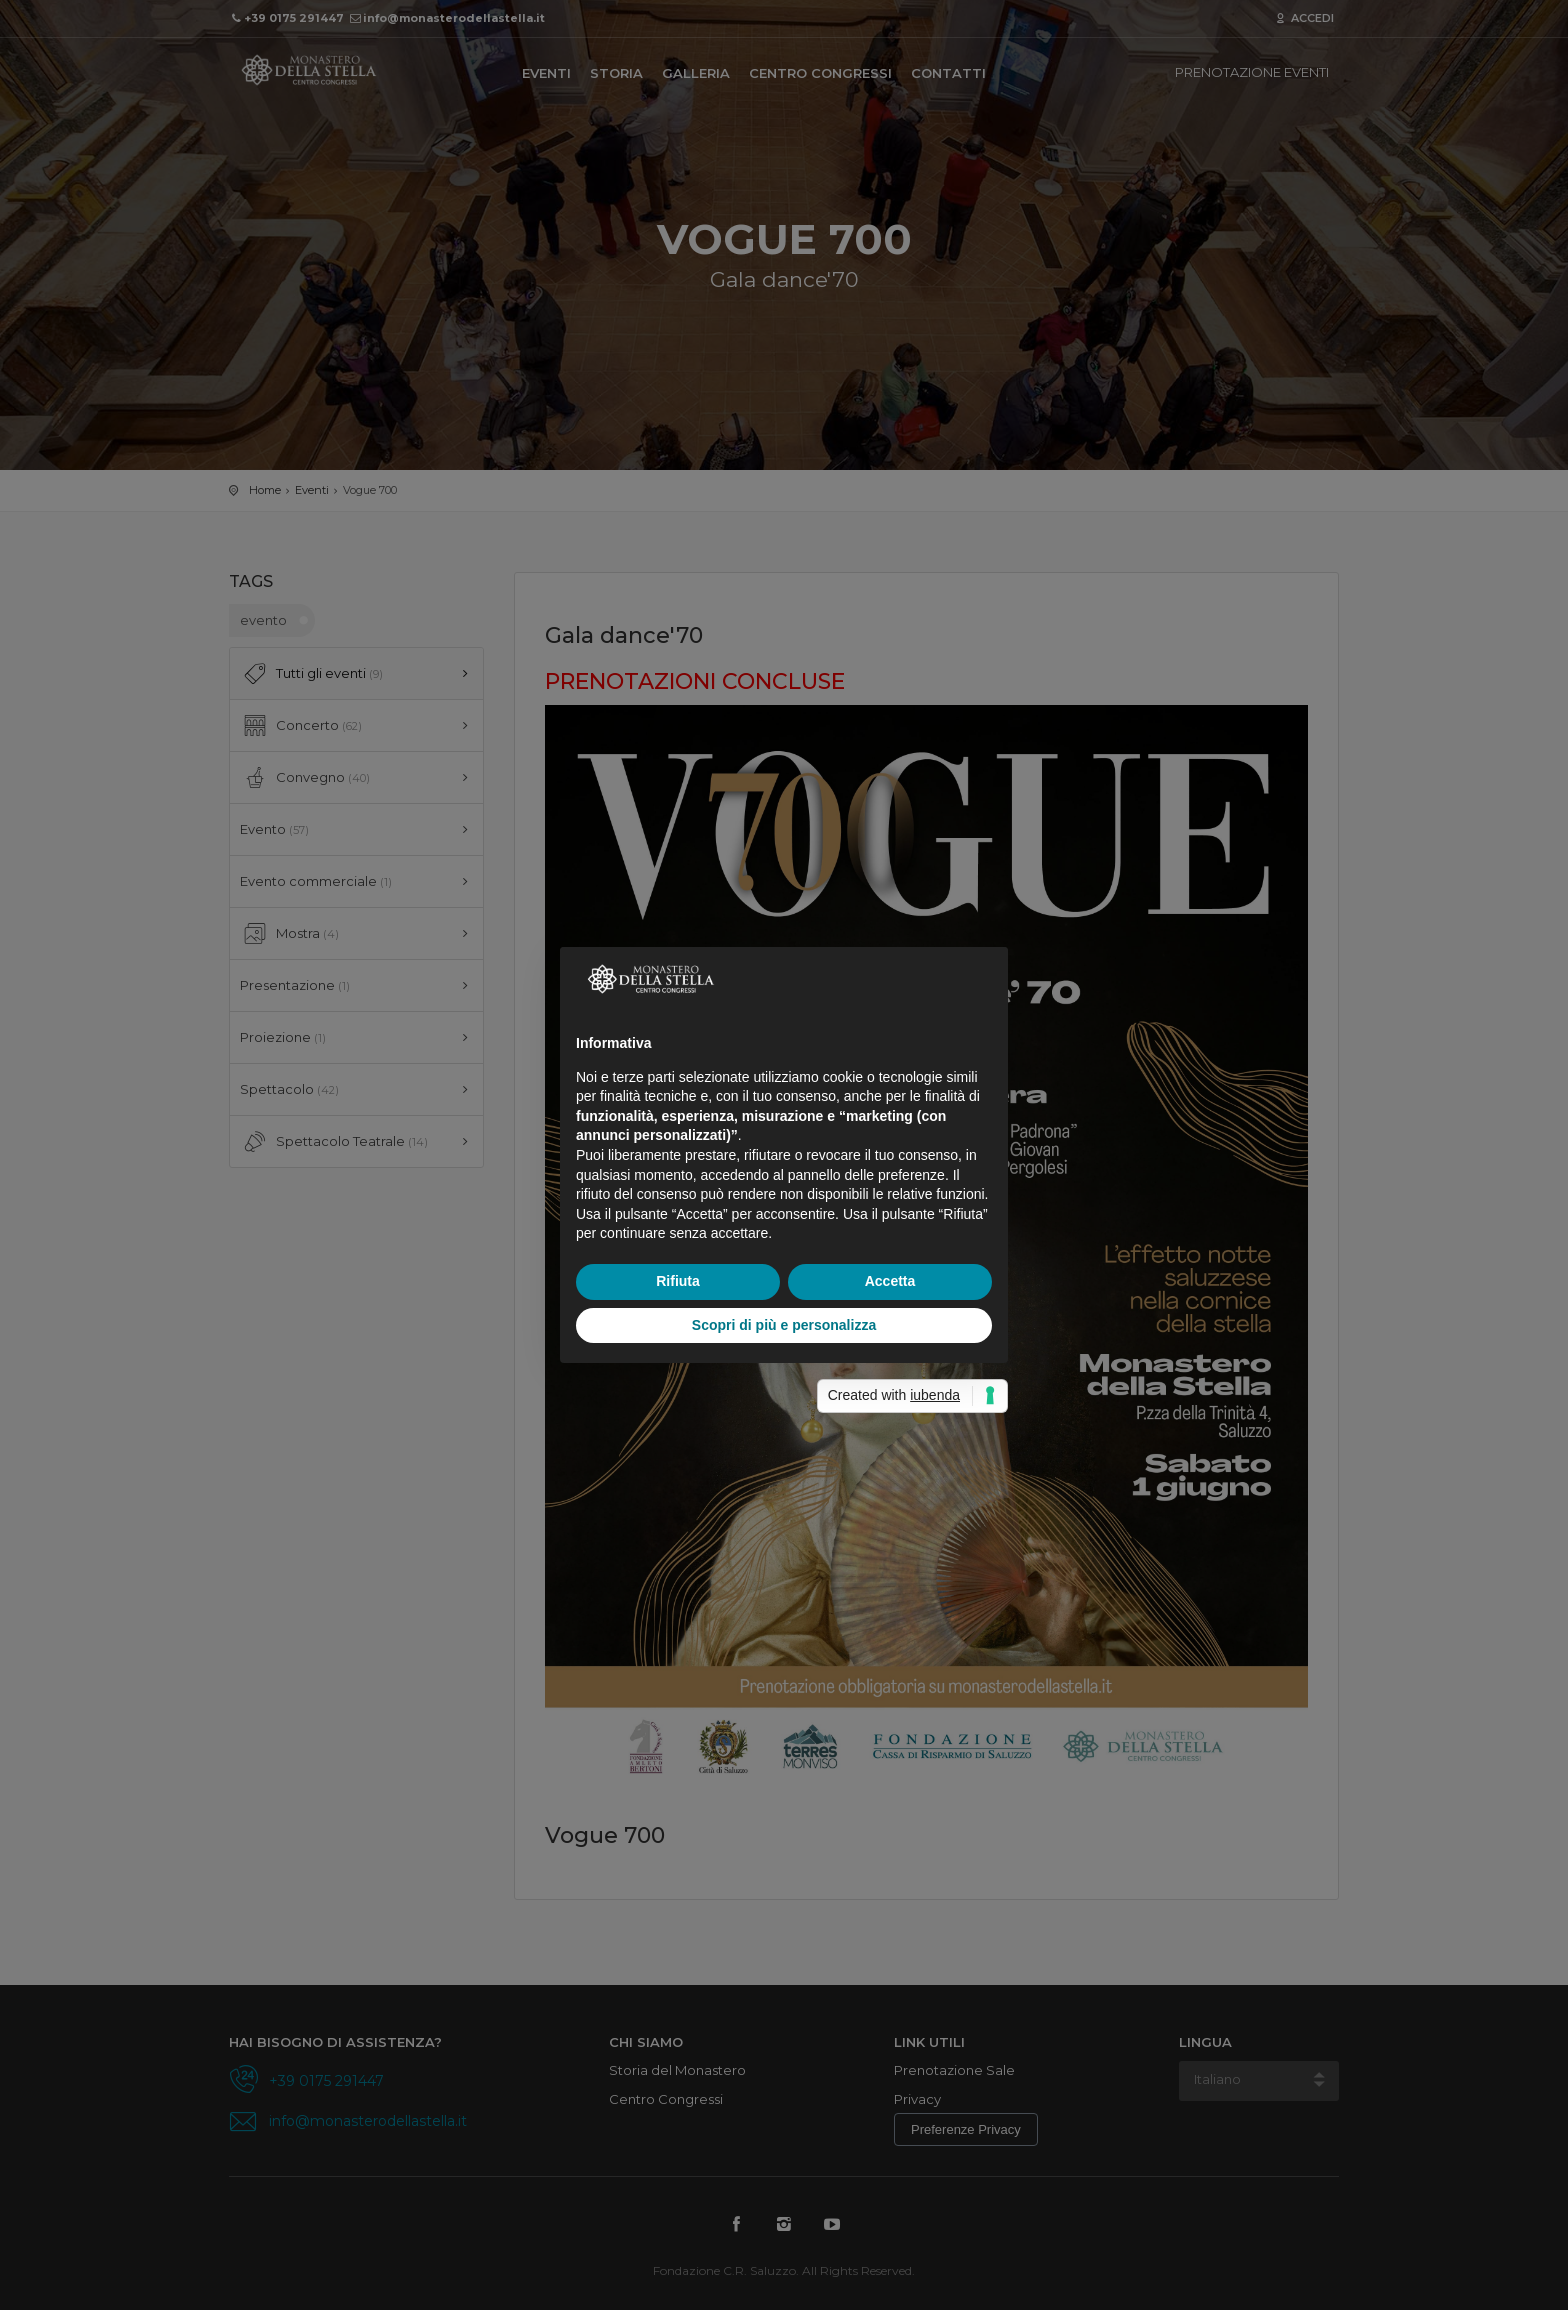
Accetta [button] (890, 1281)
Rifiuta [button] (678, 1281)
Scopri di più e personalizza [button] (784, 1325)
